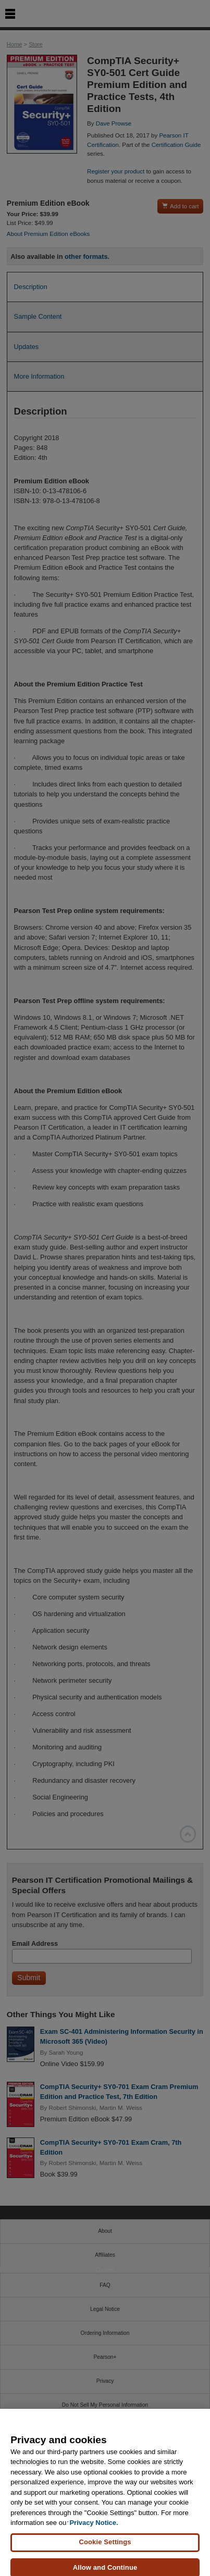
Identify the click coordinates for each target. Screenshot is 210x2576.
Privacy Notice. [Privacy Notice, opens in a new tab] (93, 2533)
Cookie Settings (105, 2552)
